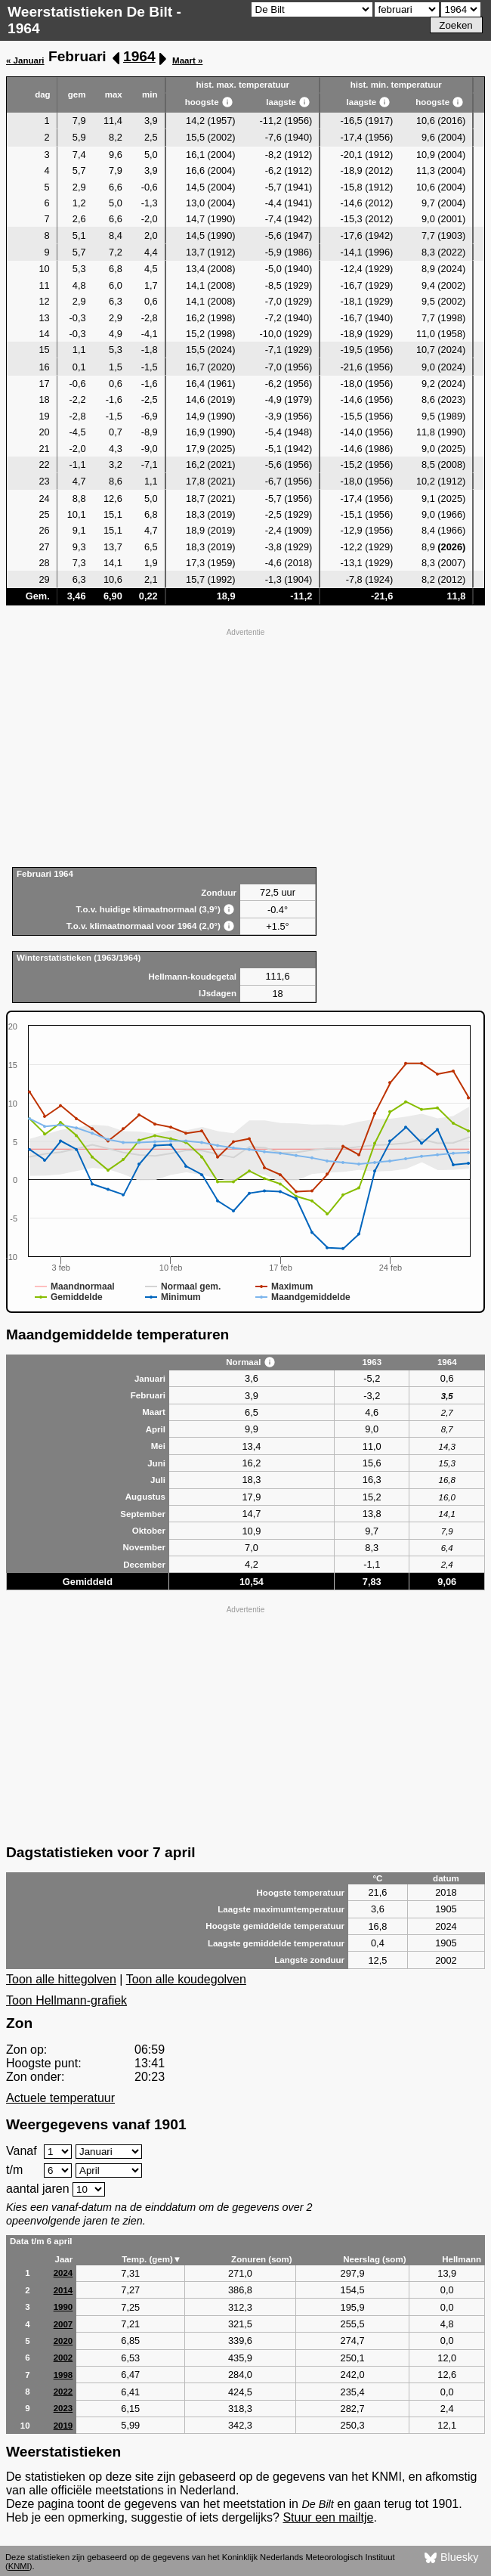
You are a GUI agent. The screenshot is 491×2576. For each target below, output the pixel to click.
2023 (63, 2408)
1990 (63, 2306)
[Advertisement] (245, 746)
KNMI (18, 2566)
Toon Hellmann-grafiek (66, 2000)
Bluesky (451, 2558)
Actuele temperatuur (60, 2097)
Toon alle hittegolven (61, 1979)
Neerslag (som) (374, 2259)
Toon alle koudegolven (186, 1979)
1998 (63, 2374)
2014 (63, 2290)
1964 (139, 56)
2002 (63, 2357)
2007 (63, 2324)
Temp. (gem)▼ (151, 2259)
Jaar (64, 2259)
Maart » (187, 60)
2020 (63, 2340)
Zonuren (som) (261, 2259)
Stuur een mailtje (328, 2517)
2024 (63, 2272)
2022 (63, 2391)
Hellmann (461, 2259)
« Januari (25, 60)
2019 (63, 2425)
